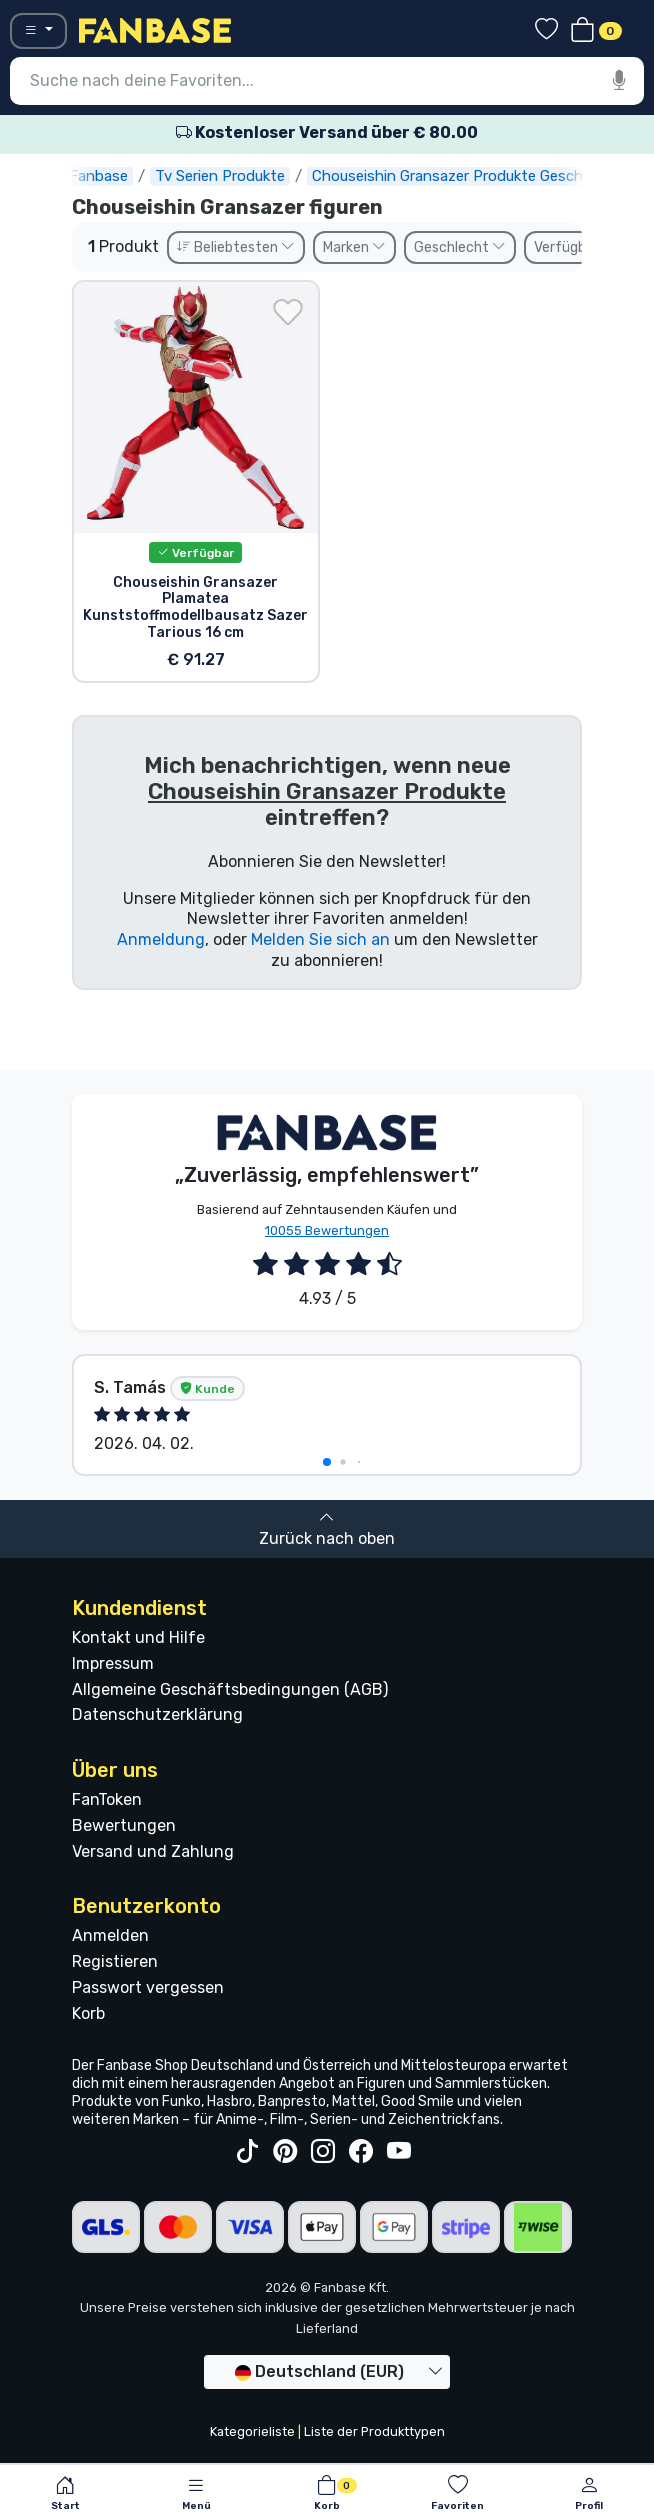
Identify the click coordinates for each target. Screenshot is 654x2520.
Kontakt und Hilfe (138, 1637)
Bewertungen (124, 1825)
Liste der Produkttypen (374, 2431)
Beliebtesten (236, 247)
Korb (88, 2013)
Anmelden (110, 1935)
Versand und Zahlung (153, 1851)
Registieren (115, 1961)
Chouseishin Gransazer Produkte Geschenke (465, 176)
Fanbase (100, 176)
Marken (354, 247)
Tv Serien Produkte (222, 176)
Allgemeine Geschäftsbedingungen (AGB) (230, 1689)
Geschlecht (460, 247)
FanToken (107, 1799)
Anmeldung (161, 939)
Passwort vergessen (148, 1987)
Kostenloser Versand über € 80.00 (327, 132)
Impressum (113, 1663)
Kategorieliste (252, 2431)
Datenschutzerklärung (157, 1714)
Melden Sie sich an (320, 939)
